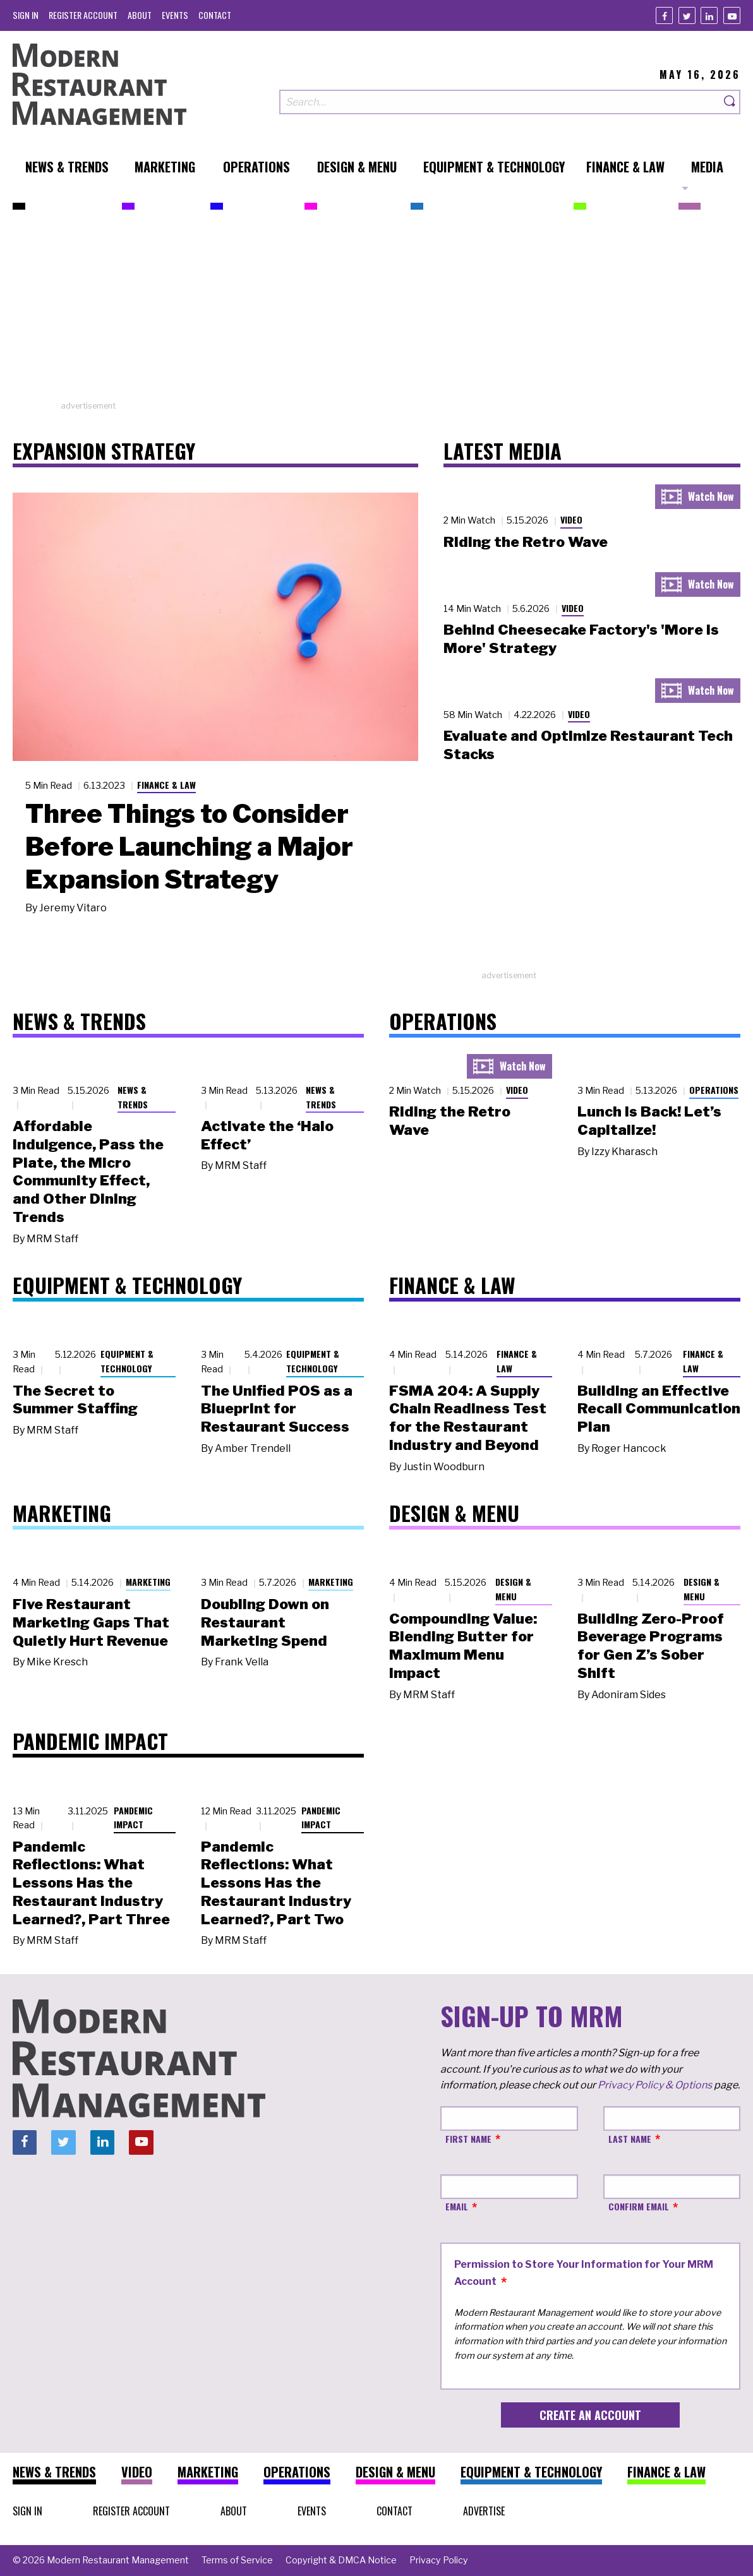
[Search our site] (499, 102)
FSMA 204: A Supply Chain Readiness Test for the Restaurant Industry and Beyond (467, 1418)
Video (571, 519)
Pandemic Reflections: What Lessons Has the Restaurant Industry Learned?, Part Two (276, 1883)
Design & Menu (513, 1589)
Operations (713, 1089)
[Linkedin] (709, 15)
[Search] (730, 102)
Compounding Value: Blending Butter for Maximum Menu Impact (463, 1646)
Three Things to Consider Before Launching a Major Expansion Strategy (189, 846)
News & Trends (132, 1097)
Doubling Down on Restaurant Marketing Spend (265, 1622)
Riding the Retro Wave (525, 542)
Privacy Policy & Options (655, 2085)
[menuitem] (26, 14)
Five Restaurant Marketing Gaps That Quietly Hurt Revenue (91, 1622)
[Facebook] (664, 15)
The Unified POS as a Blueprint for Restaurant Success (276, 1409)
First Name (468, 2138)
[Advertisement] (376, 311)
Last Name (629, 2138)
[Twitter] (687, 15)
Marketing (148, 1581)
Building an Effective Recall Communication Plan (658, 1409)
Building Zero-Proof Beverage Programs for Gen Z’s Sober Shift (650, 1646)
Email (456, 2206)
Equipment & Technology (127, 1361)
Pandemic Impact (133, 1817)
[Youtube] (731, 15)
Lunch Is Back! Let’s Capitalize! (649, 1121)
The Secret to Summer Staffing (75, 1400)
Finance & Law (166, 784)
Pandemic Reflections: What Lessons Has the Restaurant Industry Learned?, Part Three (91, 1883)
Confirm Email (638, 2206)
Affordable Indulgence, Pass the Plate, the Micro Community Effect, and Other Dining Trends (88, 1171)
